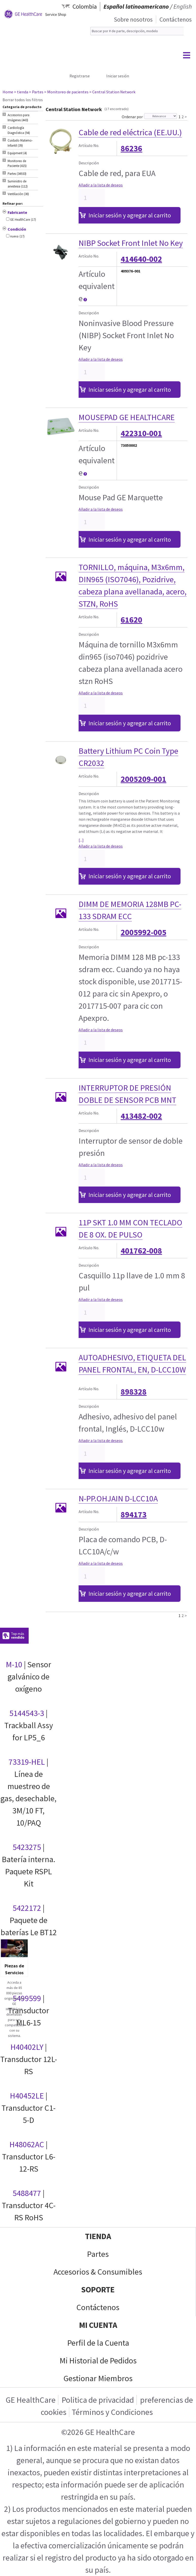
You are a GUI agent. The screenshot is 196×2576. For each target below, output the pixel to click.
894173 (134, 1514)
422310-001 (141, 433)
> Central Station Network (112, 91)
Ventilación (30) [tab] (18, 194)
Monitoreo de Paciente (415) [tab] (17, 163)
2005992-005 (143, 932)
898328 (134, 1392)
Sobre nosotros (133, 19)
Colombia (85, 6)
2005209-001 (143, 779)
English (182, 6)
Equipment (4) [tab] (17, 153)
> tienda (21, 91)
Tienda (98, 2236)
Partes (98, 2254)
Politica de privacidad (98, 2400)
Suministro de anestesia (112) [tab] (18, 183)
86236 (131, 148)
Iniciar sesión (117, 75)
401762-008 (141, 1251)
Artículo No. (89, 145)
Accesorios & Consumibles (98, 2272)
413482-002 (141, 1116)
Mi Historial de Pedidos (98, 2361)
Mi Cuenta (98, 2325)
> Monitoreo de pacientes (66, 91)
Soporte (98, 2290)
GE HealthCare (31, 2400)
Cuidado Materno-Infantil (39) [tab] (20, 143)
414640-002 (141, 259)
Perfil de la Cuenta (98, 2343)
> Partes (36, 91)
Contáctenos (175, 19)
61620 (131, 620)
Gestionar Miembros (98, 2378)
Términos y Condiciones (112, 2412)
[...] (81, 840)
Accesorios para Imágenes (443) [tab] (18, 117)
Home (8, 91)
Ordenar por (132, 116)
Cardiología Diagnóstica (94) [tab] (19, 130)
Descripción (89, 162)
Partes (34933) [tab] (17, 173)
